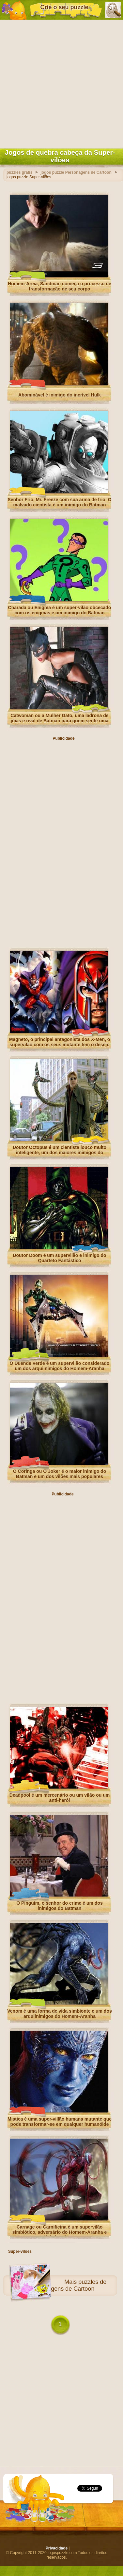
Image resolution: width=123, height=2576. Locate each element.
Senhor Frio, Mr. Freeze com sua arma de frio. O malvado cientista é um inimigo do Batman (59, 502)
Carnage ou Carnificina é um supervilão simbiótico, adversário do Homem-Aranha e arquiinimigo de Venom (59, 2232)
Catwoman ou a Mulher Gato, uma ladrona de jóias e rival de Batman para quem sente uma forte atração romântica (59, 721)
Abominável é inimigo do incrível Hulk (59, 394)
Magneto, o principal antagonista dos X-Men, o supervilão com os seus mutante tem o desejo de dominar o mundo (59, 1044)
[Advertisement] (61, 82)
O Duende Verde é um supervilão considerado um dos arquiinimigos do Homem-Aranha (60, 1366)
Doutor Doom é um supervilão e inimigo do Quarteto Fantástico (59, 1258)
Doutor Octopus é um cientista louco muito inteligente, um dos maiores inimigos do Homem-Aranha (59, 1152)
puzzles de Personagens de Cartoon (67, 2285)
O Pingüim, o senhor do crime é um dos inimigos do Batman (59, 1905)
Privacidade (57, 2548)
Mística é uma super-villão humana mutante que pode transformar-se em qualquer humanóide (60, 2121)
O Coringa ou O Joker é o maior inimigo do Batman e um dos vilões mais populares (59, 1474)
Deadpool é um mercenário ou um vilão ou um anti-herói (59, 1797)
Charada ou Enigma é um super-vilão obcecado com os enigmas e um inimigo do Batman (59, 610)
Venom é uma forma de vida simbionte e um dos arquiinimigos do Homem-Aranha (59, 2013)
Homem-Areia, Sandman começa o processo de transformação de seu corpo (59, 286)
